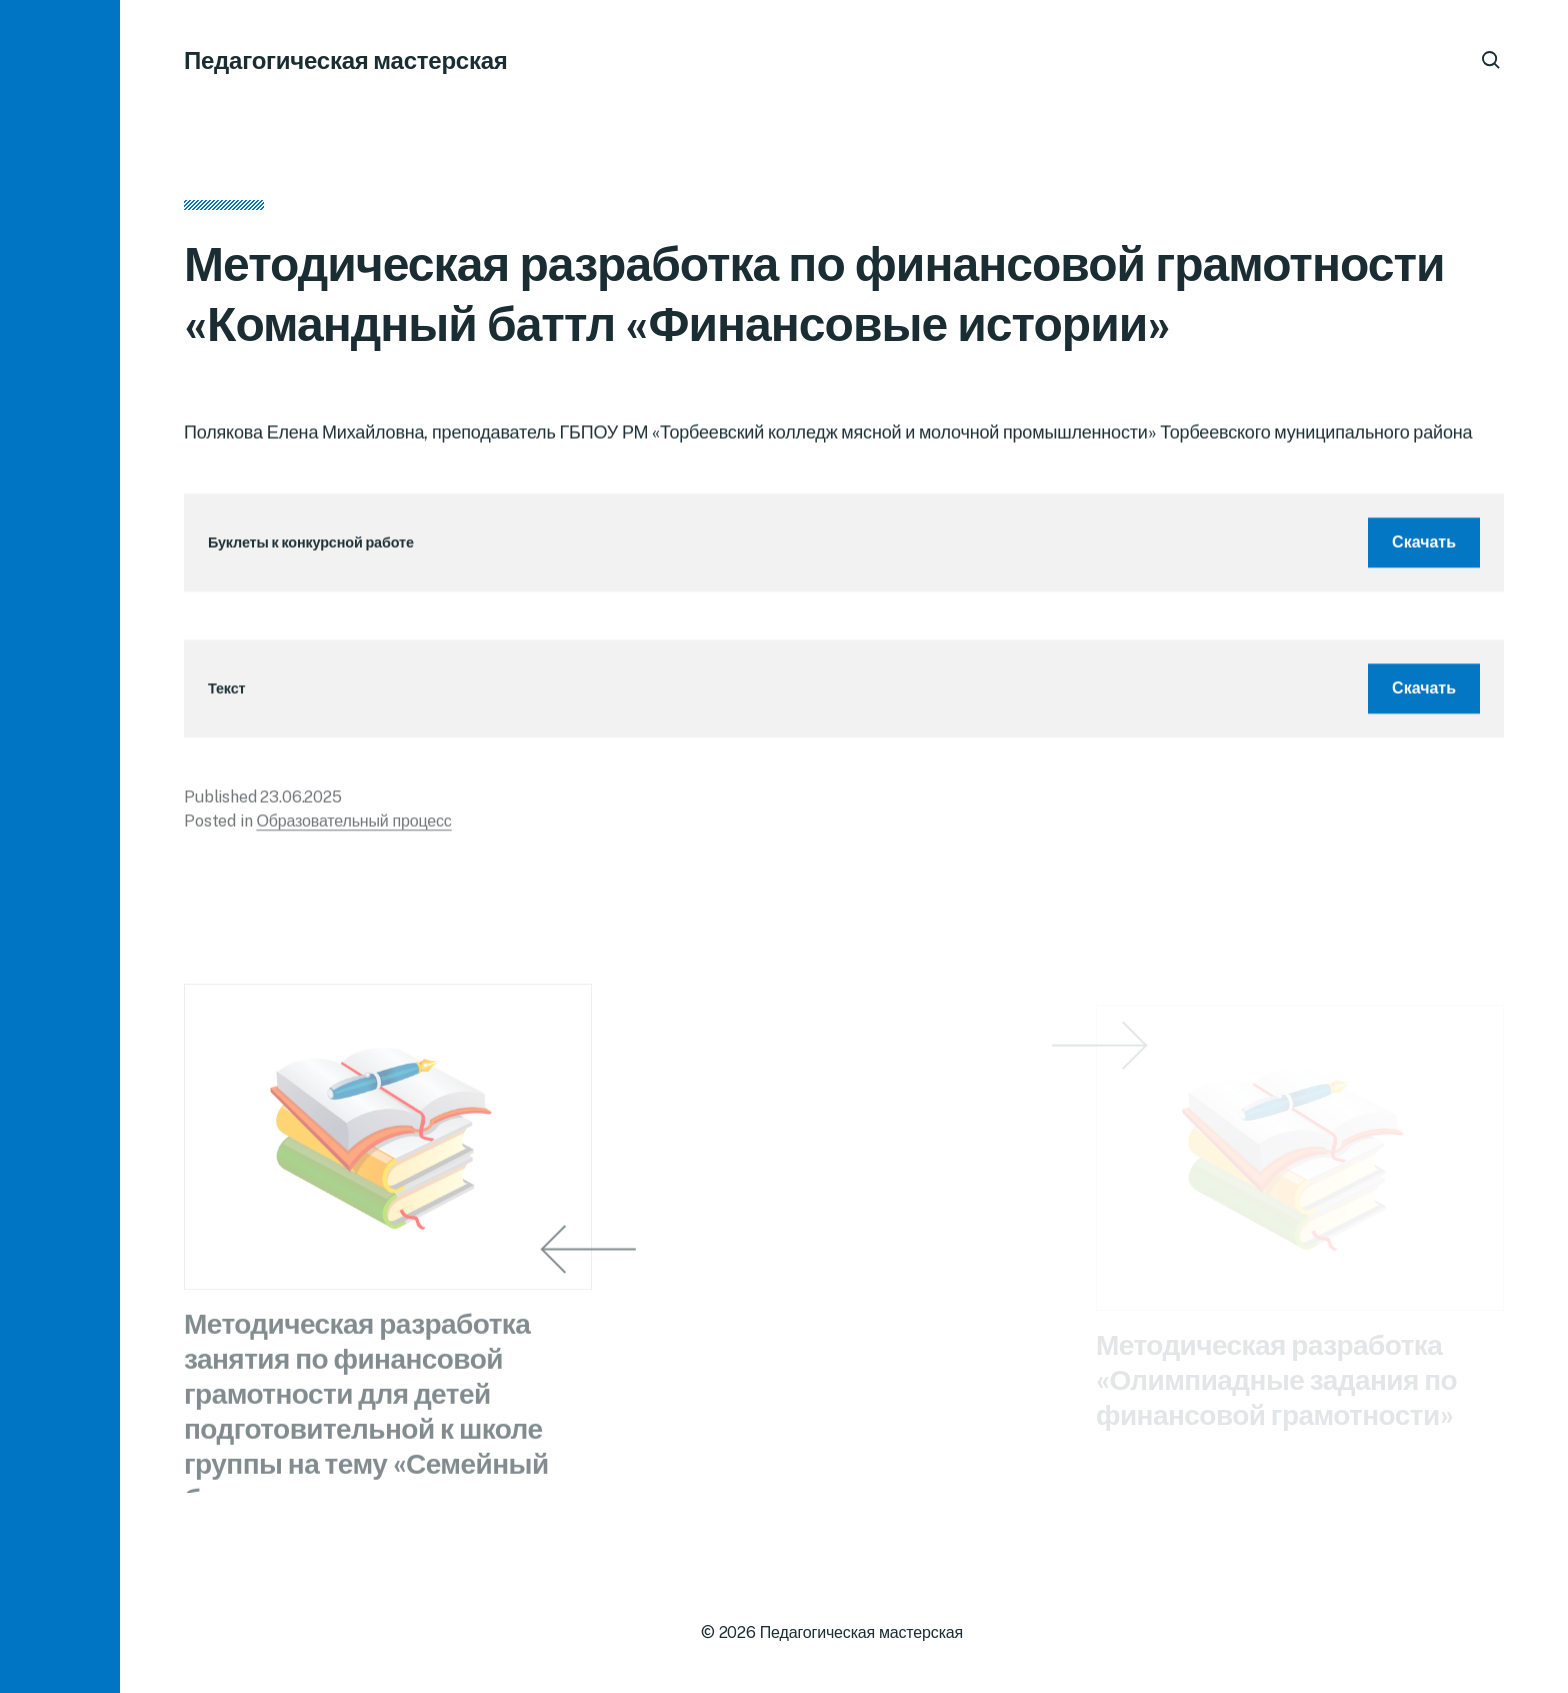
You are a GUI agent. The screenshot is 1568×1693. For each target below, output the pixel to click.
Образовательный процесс (353, 826)
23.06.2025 (300, 802)
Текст (226, 694)
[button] (60, 846)
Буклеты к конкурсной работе (311, 548)
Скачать (1424, 547)
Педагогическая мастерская (346, 60)
